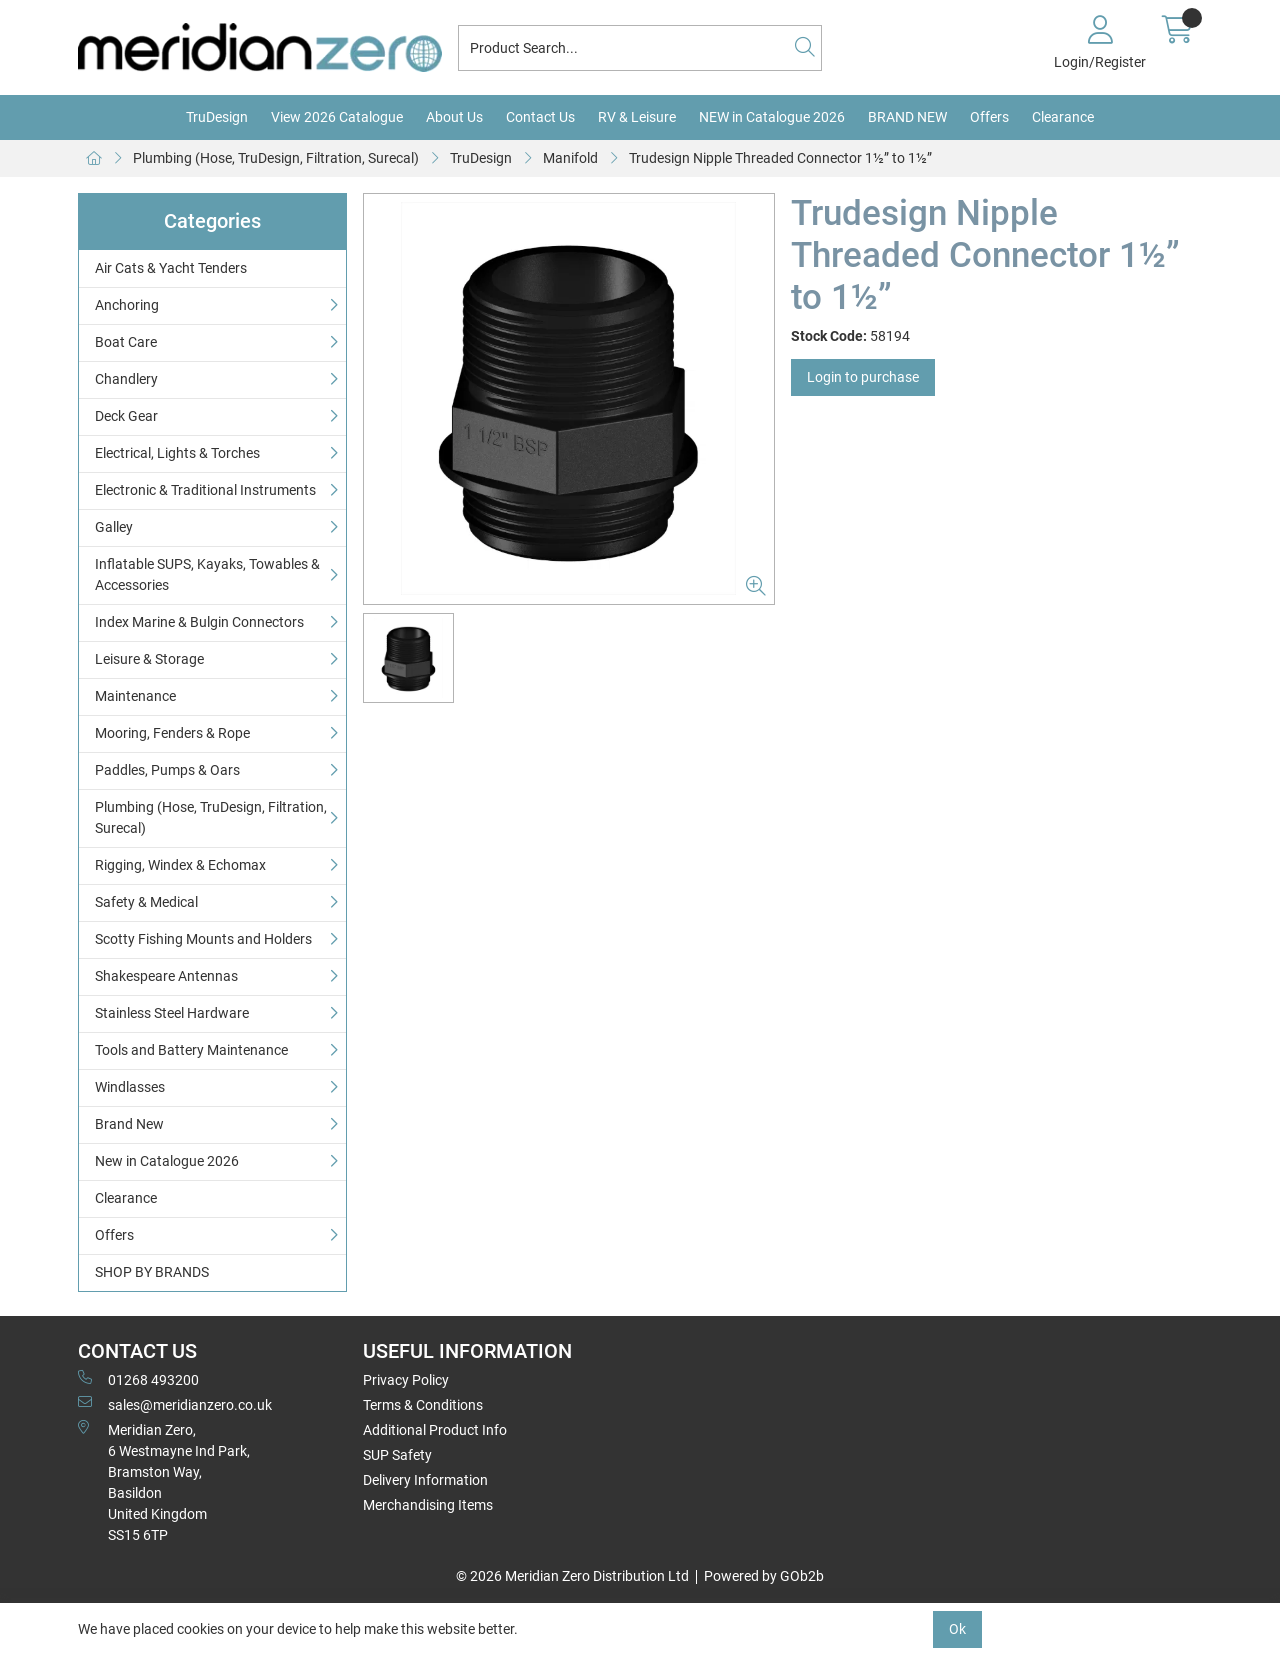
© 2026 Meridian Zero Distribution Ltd (572, 1576)
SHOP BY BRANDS (152, 1272)
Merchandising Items (428, 1505)
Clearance (1063, 117)
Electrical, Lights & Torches (177, 453)
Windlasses (130, 1087)
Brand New (129, 1124)
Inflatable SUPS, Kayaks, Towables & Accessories (207, 574)
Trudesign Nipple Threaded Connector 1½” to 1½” (780, 158)
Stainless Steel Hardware (172, 1013)
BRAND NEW (907, 117)
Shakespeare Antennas (166, 976)
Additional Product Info (435, 1430)
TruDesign (217, 117)
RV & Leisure (637, 117)
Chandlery (126, 379)
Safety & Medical (146, 902)
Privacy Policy (406, 1380)
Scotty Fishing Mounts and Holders (203, 939)
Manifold (570, 158)
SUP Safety (397, 1455)
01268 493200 (138, 1379)
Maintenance (135, 696)
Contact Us (540, 117)
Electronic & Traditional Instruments (205, 490)
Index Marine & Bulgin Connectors (199, 622)
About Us (454, 117)
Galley (114, 527)
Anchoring (127, 305)
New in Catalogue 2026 (167, 1161)
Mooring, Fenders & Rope (172, 733)
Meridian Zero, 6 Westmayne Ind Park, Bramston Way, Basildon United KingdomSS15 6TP (164, 1481)
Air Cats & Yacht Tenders (171, 268)
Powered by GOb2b (764, 1576)
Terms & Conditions (423, 1405)
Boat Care (126, 342)
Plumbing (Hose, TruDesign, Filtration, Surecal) (276, 158)
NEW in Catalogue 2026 (772, 117)
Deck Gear (126, 416)
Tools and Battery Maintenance (191, 1050)
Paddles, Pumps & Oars (167, 770)
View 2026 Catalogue (337, 117)
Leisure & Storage (149, 659)
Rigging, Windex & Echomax (180, 865)
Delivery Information (425, 1480)
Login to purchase (863, 377)
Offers (989, 117)
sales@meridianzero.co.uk (175, 1404)
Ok (957, 1629)
